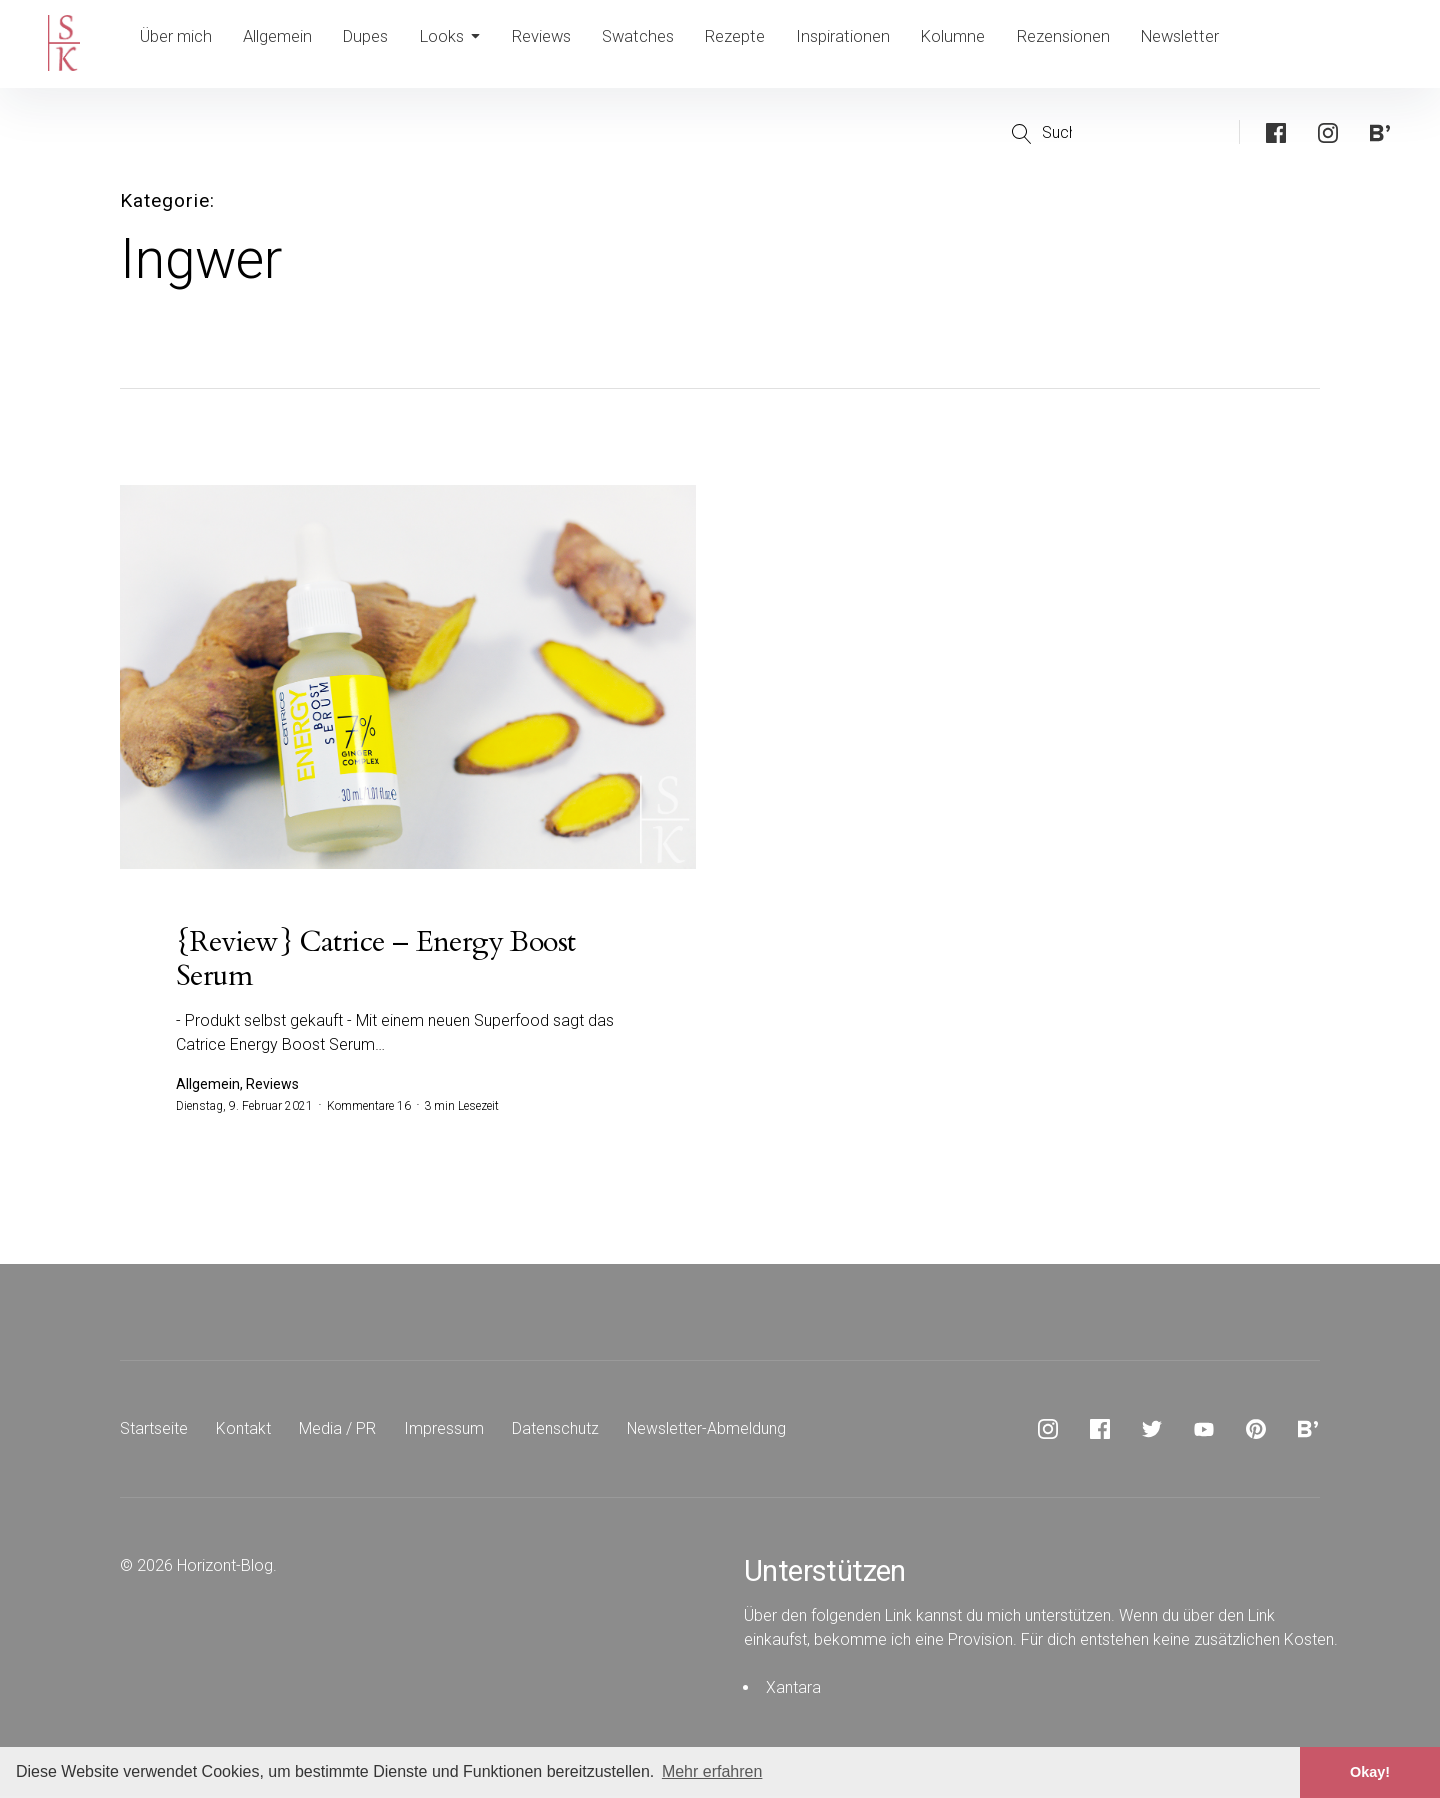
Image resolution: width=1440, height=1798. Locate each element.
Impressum (444, 1430)
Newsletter (1209, 44)
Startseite (154, 1430)
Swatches (659, 44)
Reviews (560, 44)
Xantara (793, 1689)
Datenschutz (555, 1430)
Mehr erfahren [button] (712, 1771)
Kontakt (243, 1430)
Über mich (177, 44)
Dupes (374, 44)
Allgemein (282, 44)
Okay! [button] (1370, 1772)
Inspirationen (868, 44)
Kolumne (980, 44)
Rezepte (759, 44)
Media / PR (337, 1430)
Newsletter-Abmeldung (707, 1430)
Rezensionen (1091, 44)
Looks (464, 44)
